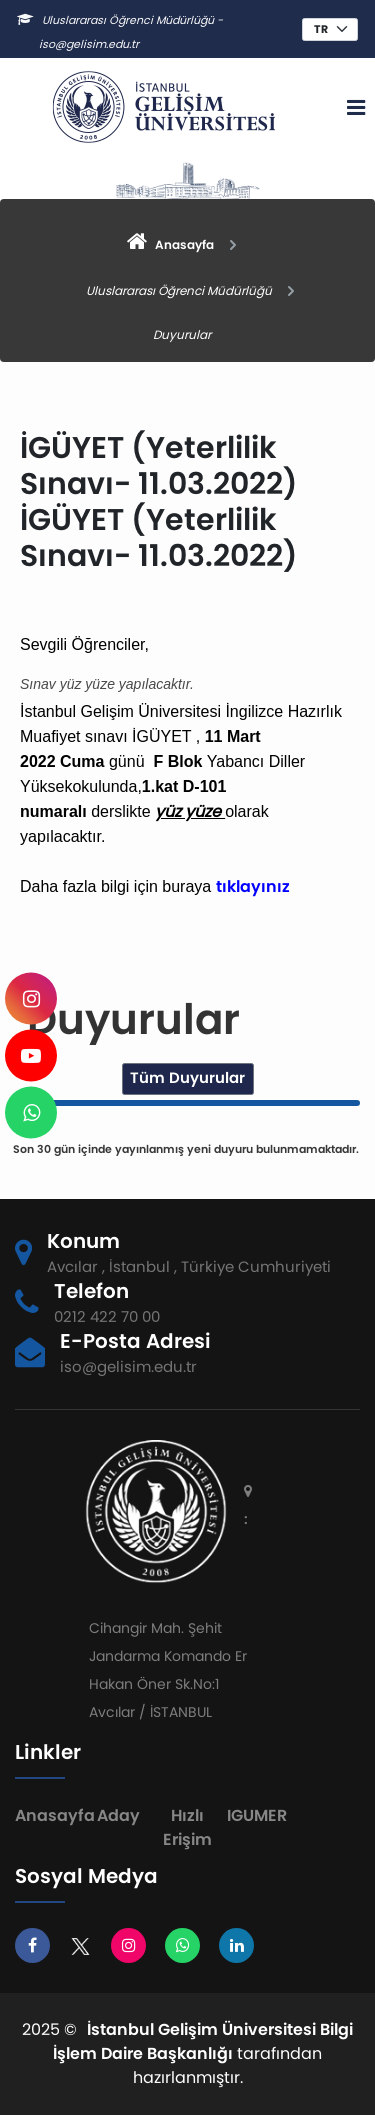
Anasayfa (55, 1815)
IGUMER (257, 1815)
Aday (118, 1815)
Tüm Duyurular (187, 1077)
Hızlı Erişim (187, 1827)
